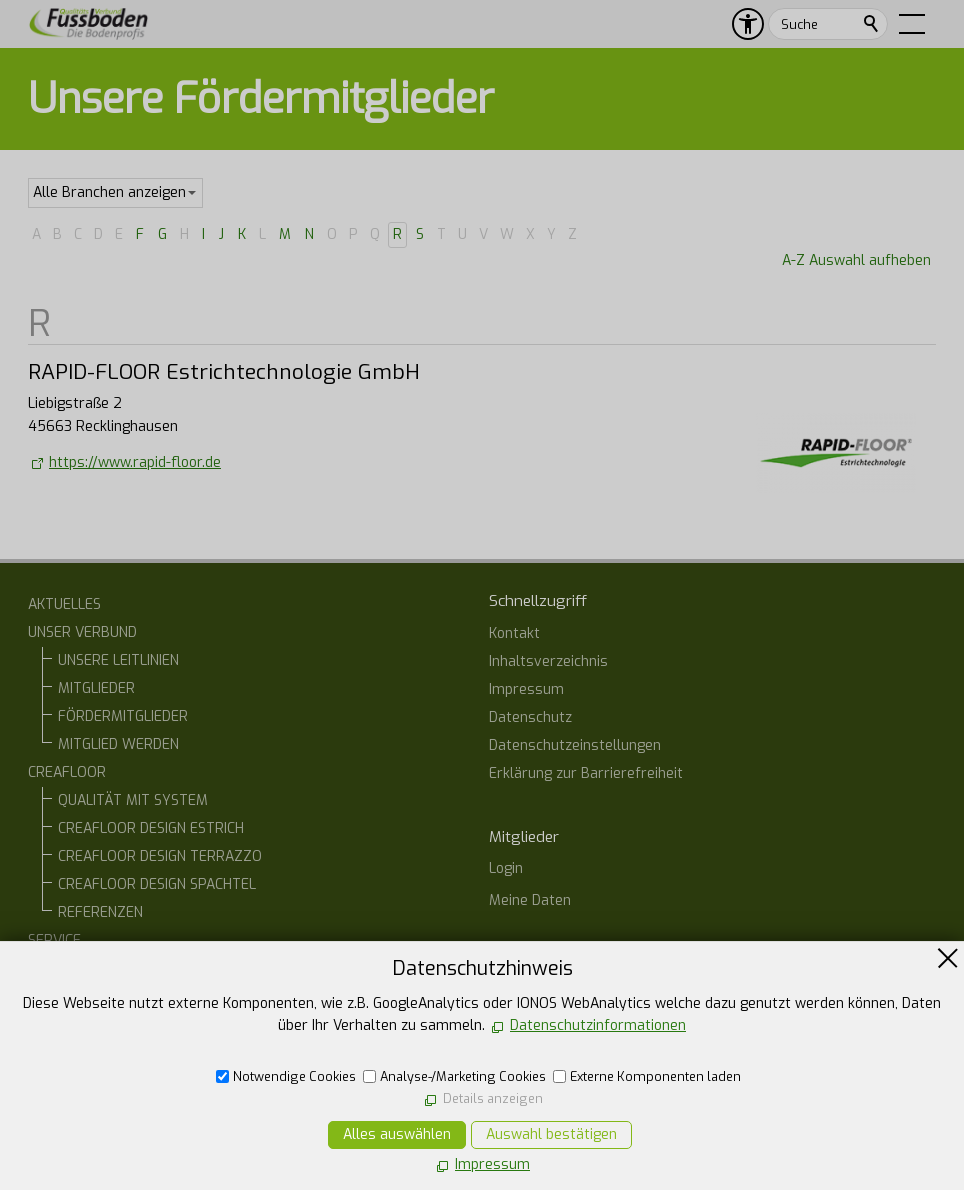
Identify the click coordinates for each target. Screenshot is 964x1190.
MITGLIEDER (96, 688)
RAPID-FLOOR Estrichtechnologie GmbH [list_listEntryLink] (224, 372)
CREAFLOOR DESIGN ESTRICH (151, 828)
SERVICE (54, 940)
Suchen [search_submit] (872, 24)
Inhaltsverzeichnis (548, 661)
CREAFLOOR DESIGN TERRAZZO (160, 856)
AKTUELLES (64, 604)
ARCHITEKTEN (102, 996)
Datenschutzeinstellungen (575, 745)
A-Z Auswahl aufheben (856, 260)
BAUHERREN (97, 968)
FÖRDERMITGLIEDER (123, 716)
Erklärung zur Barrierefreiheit (586, 773)
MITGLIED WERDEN (118, 744)
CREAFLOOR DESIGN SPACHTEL (157, 884)
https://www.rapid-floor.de (135, 462)
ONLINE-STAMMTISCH (96, 1024)
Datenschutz (530, 717)
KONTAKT (58, 1052)
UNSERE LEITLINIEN (118, 660)
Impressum (526, 689)
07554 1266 (550, 1080)
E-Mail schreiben (564, 1115)
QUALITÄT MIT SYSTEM (133, 800)
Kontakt (514, 633)
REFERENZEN (100, 912)
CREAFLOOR (67, 772)
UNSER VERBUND (82, 632)
